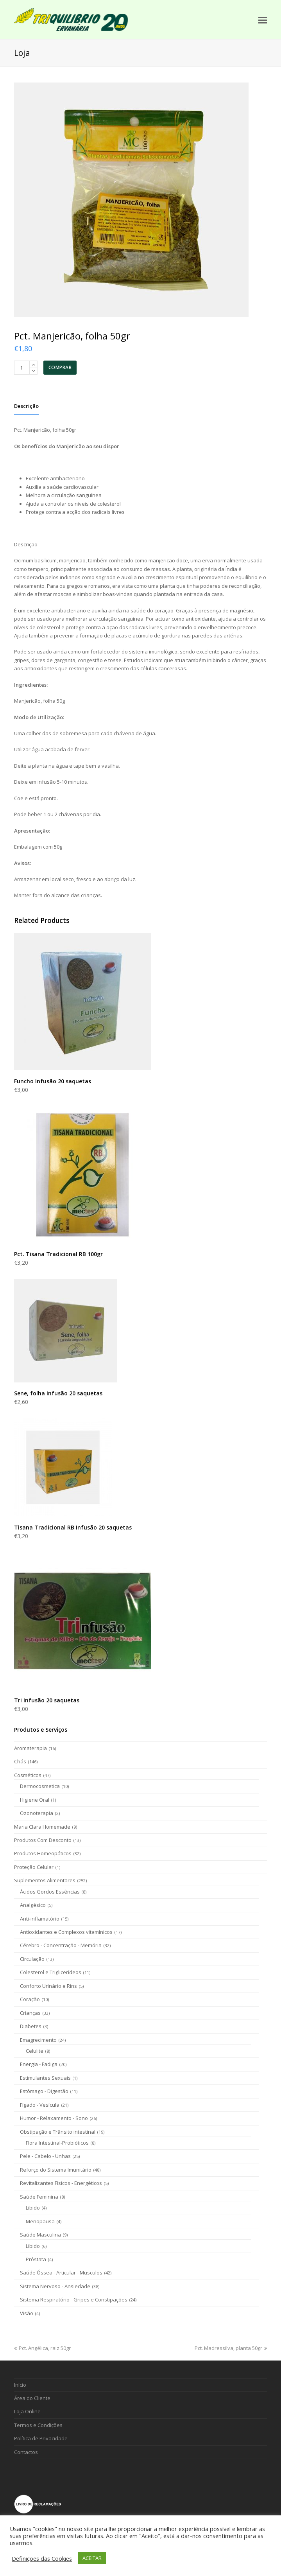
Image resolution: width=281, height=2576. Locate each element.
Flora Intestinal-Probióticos (57, 2142)
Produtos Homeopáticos (43, 1853)
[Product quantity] (22, 368)
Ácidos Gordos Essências (50, 1891)
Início (20, 2384)
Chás (20, 1761)
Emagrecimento (38, 2039)
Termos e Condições (38, 2425)
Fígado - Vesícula (39, 2104)
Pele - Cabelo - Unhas (45, 2156)
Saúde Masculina (40, 2234)
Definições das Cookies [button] (42, 2558)
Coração (30, 1999)
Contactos (26, 2452)
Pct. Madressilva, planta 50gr (231, 2348)
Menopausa (40, 2221)
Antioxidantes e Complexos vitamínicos (66, 1931)
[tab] (26, 406)
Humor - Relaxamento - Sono (54, 2118)
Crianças (30, 2012)
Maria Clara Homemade (42, 1826)
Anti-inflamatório (39, 1918)
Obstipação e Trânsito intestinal (57, 2131)
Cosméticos (27, 1775)
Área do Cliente (32, 2398)
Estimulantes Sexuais (45, 2077)
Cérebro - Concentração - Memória (61, 1945)
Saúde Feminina (39, 2196)
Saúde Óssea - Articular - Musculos (61, 2272)
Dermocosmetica (40, 1786)
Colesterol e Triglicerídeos (50, 1972)
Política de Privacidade (41, 2438)
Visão (26, 2313)
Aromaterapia (30, 1748)
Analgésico (33, 1904)
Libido (33, 2207)
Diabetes (30, 2026)
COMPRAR (60, 367)
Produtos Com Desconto (43, 1840)
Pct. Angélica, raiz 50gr (42, 2348)
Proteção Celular (34, 1867)
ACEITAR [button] (92, 2558)
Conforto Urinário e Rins (48, 1985)
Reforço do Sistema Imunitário (55, 2169)
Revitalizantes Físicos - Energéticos (61, 2182)
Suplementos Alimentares (44, 1880)
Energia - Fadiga (38, 2064)
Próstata (36, 2259)
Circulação (32, 1958)
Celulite (34, 2050)
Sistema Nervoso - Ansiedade (55, 2286)
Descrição (26, 405)
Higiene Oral (34, 1799)
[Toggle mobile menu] (262, 19)
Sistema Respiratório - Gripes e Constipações (73, 2299)
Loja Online (27, 2411)
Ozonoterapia (36, 1813)
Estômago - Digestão (44, 2091)
